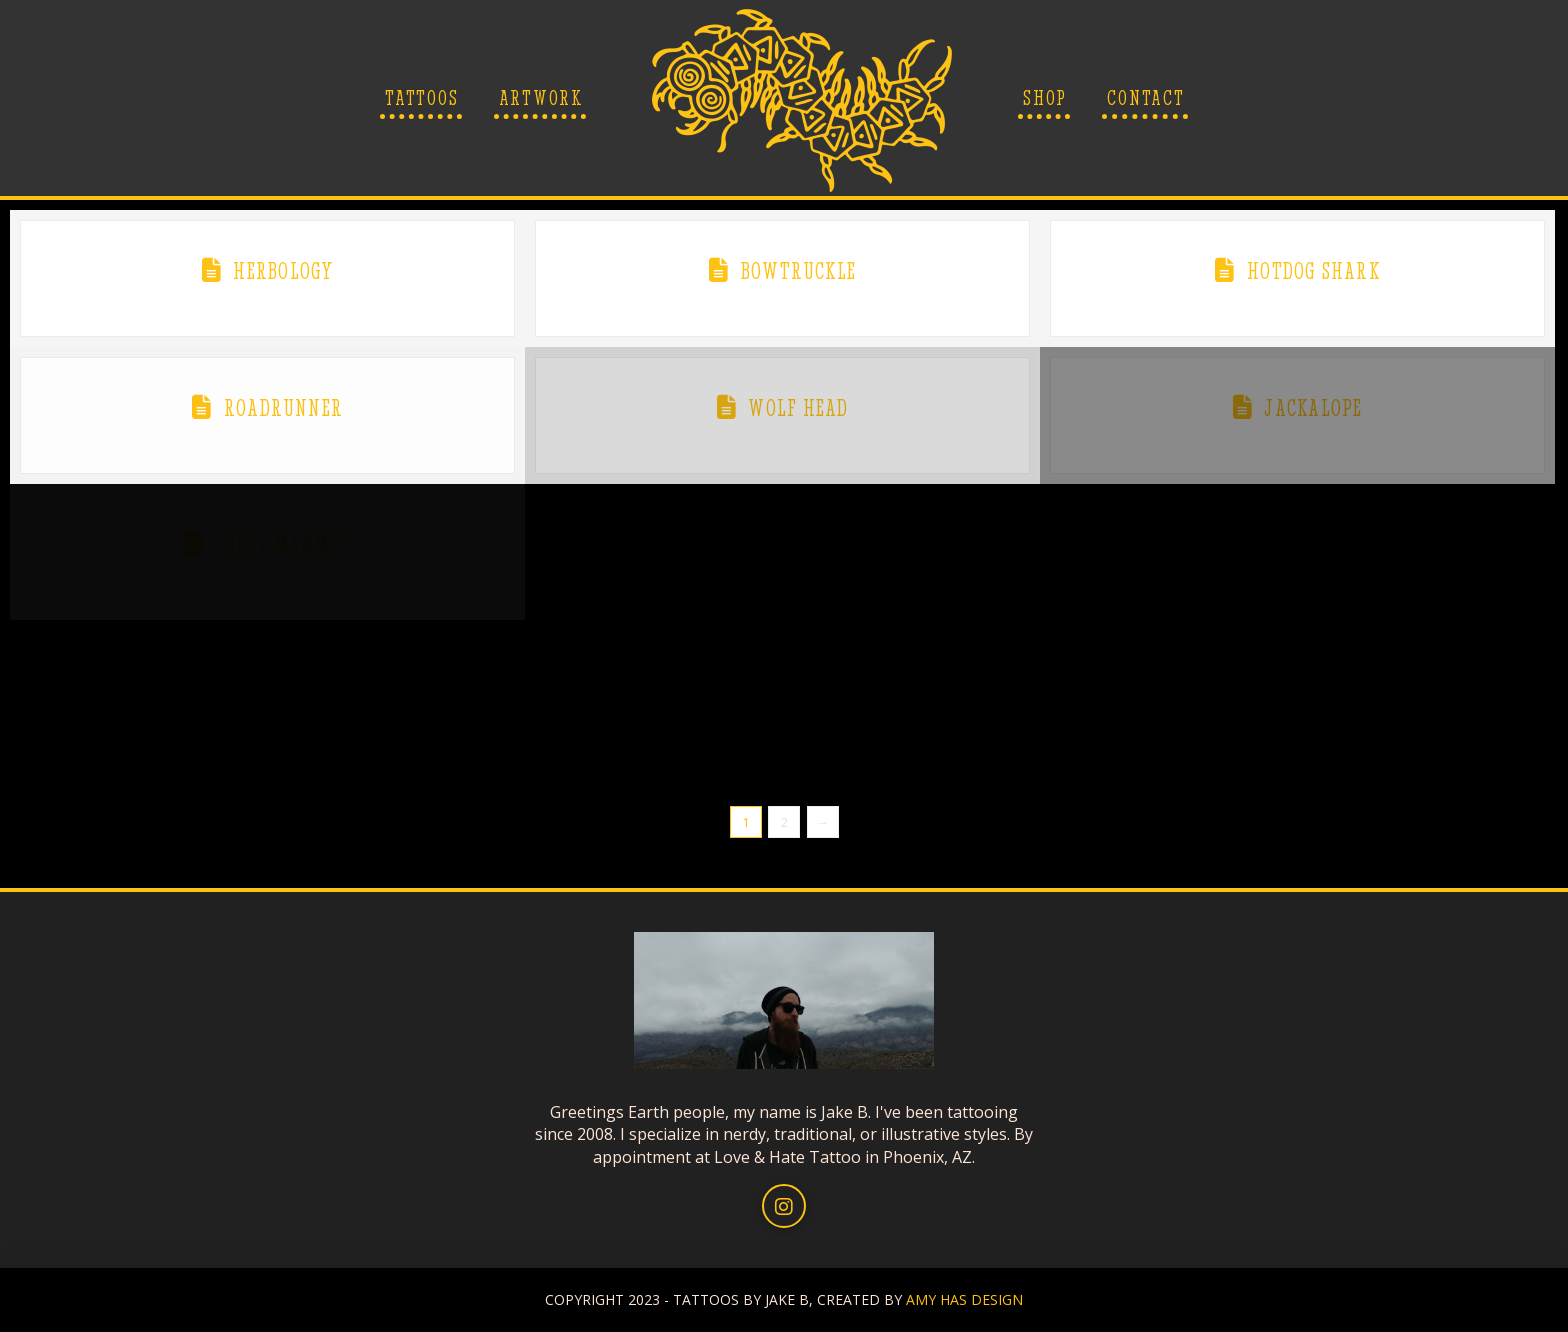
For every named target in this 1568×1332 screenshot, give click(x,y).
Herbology (283, 271)
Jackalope (1313, 408)
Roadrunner (283, 408)
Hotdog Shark (1313, 271)
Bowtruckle (798, 271)
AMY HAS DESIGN (964, 1299)
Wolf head (798, 408)
